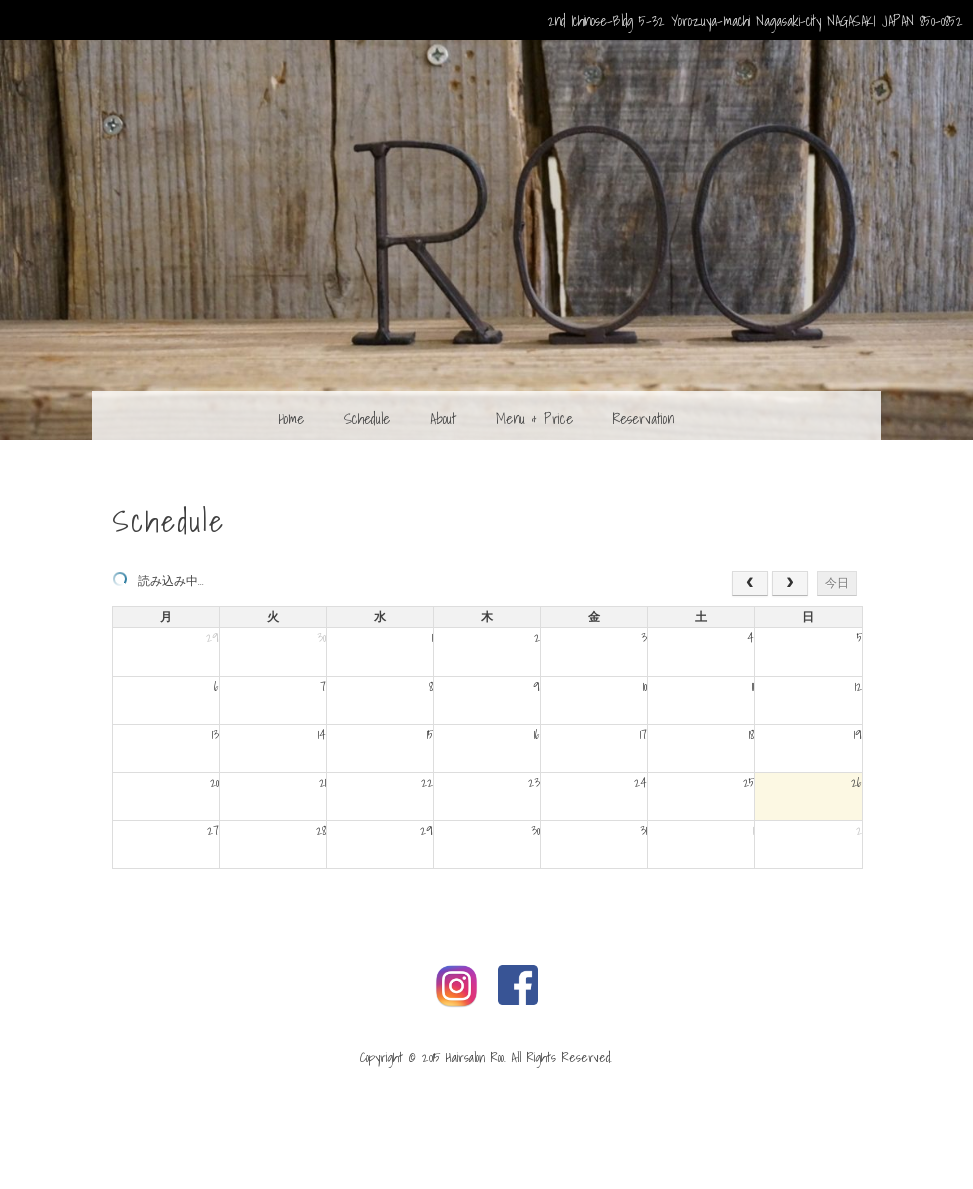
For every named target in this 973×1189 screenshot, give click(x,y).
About (443, 418)
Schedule (367, 418)
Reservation (643, 418)
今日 (837, 582)
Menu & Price (534, 418)
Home (291, 418)
